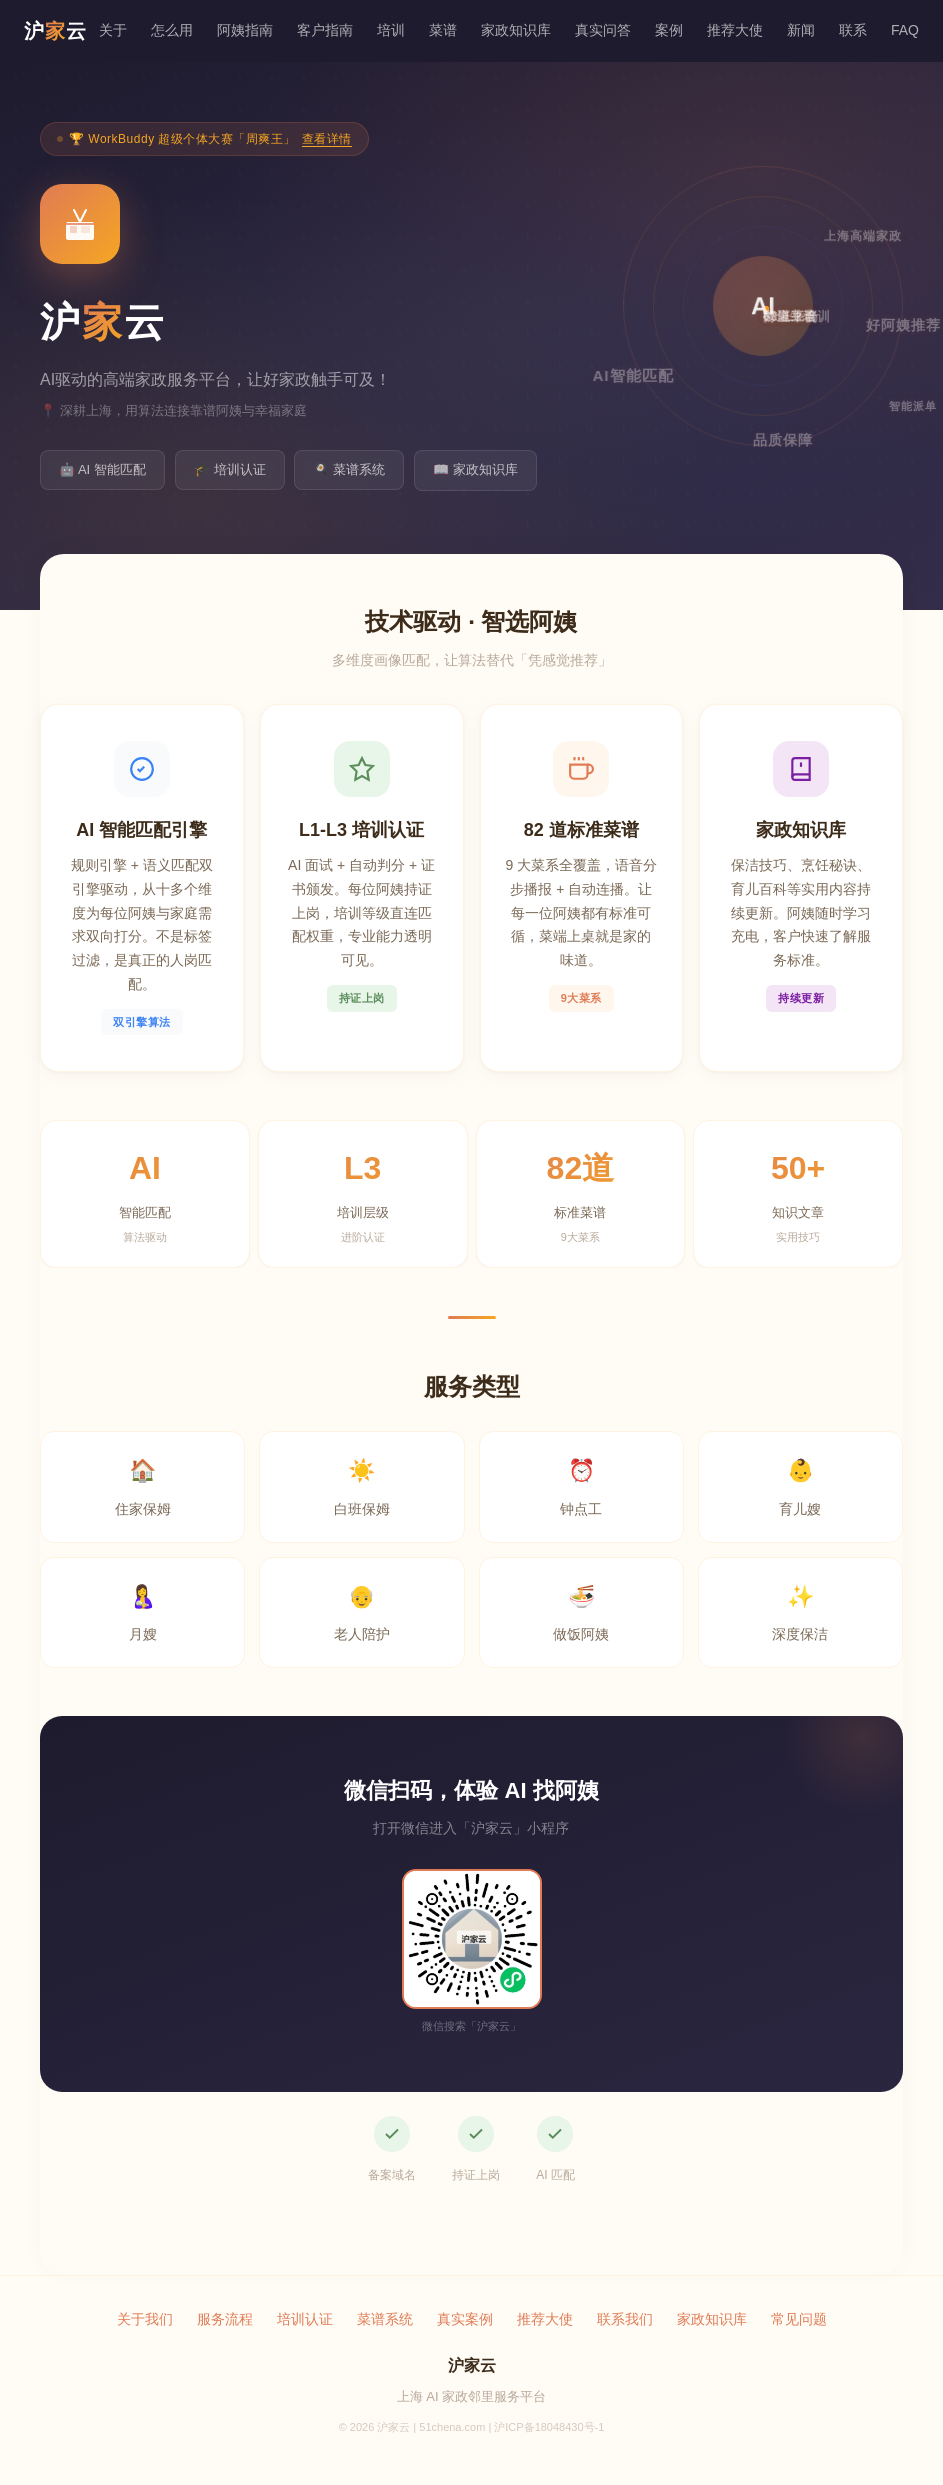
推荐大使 (735, 30)
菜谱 (443, 30)
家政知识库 (516, 30)
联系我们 (625, 2319)
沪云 (55, 31)
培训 (391, 30)
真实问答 (603, 30)
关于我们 (145, 2319)
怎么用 (172, 30)
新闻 (801, 30)
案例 (669, 30)
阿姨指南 (245, 30)
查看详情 (327, 139)
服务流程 (225, 2319)
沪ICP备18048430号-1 (549, 2427)
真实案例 (465, 2319)
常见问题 (799, 2319)
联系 (853, 30)
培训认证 (305, 2319)
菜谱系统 (385, 2319)
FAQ (905, 30)
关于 (113, 30)
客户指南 (325, 30)
